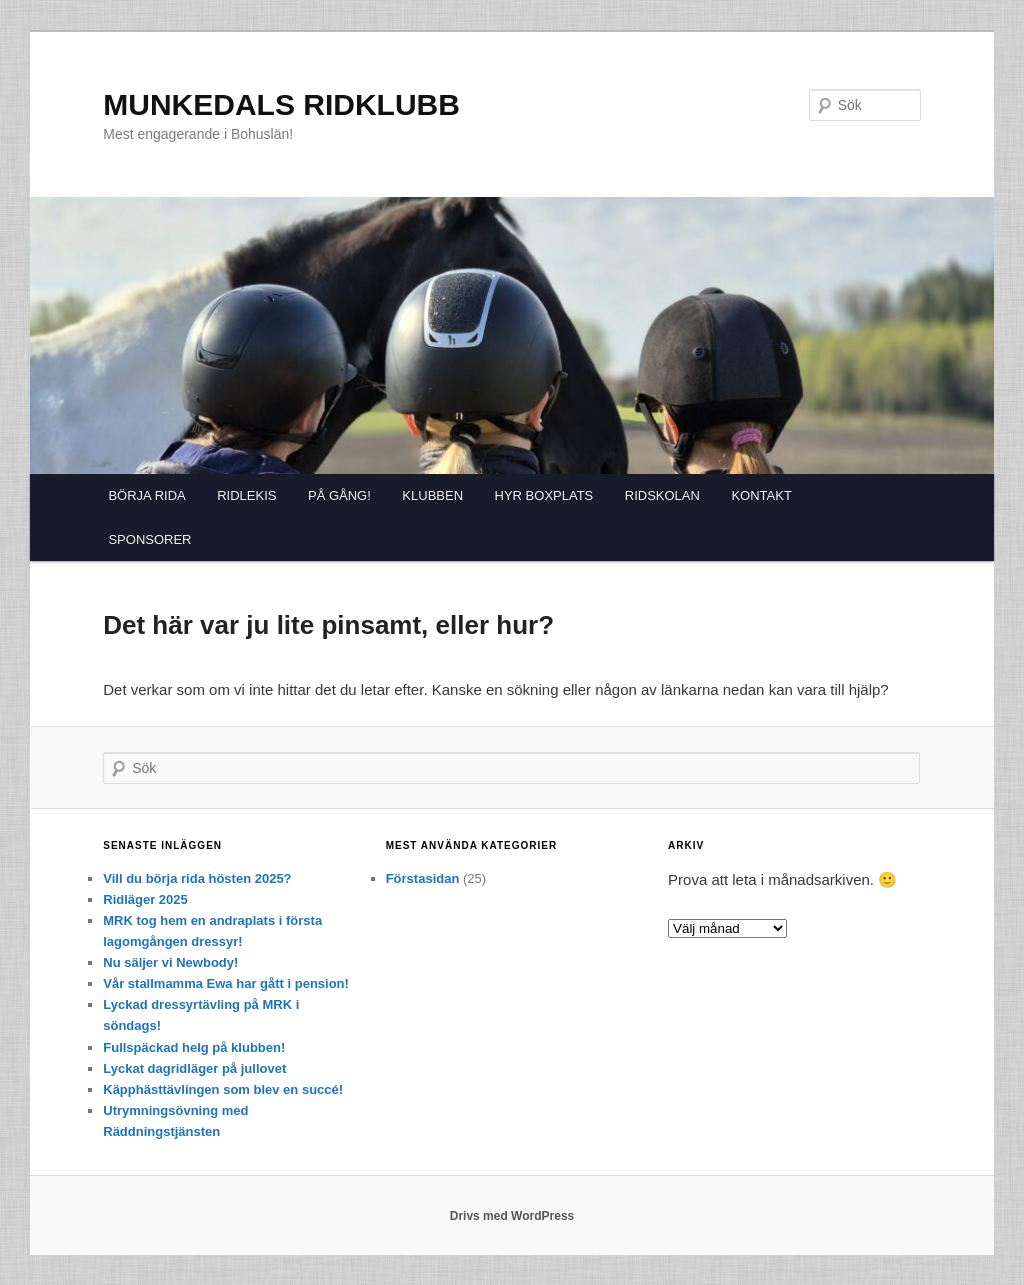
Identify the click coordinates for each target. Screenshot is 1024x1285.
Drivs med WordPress (512, 1216)
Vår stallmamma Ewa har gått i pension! (226, 983)
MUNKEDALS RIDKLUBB (281, 104)
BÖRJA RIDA (146, 495)
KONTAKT (761, 495)
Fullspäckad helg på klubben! (194, 1047)
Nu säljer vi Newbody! (170, 962)
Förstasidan (423, 878)
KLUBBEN (432, 495)
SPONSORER (149, 539)
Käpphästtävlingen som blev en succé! (223, 1089)
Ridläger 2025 (145, 899)
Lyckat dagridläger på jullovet (194, 1068)
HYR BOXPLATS (544, 495)
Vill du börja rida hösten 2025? (197, 878)
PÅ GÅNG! (339, 495)
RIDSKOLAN (662, 495)
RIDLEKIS (246, 495)
